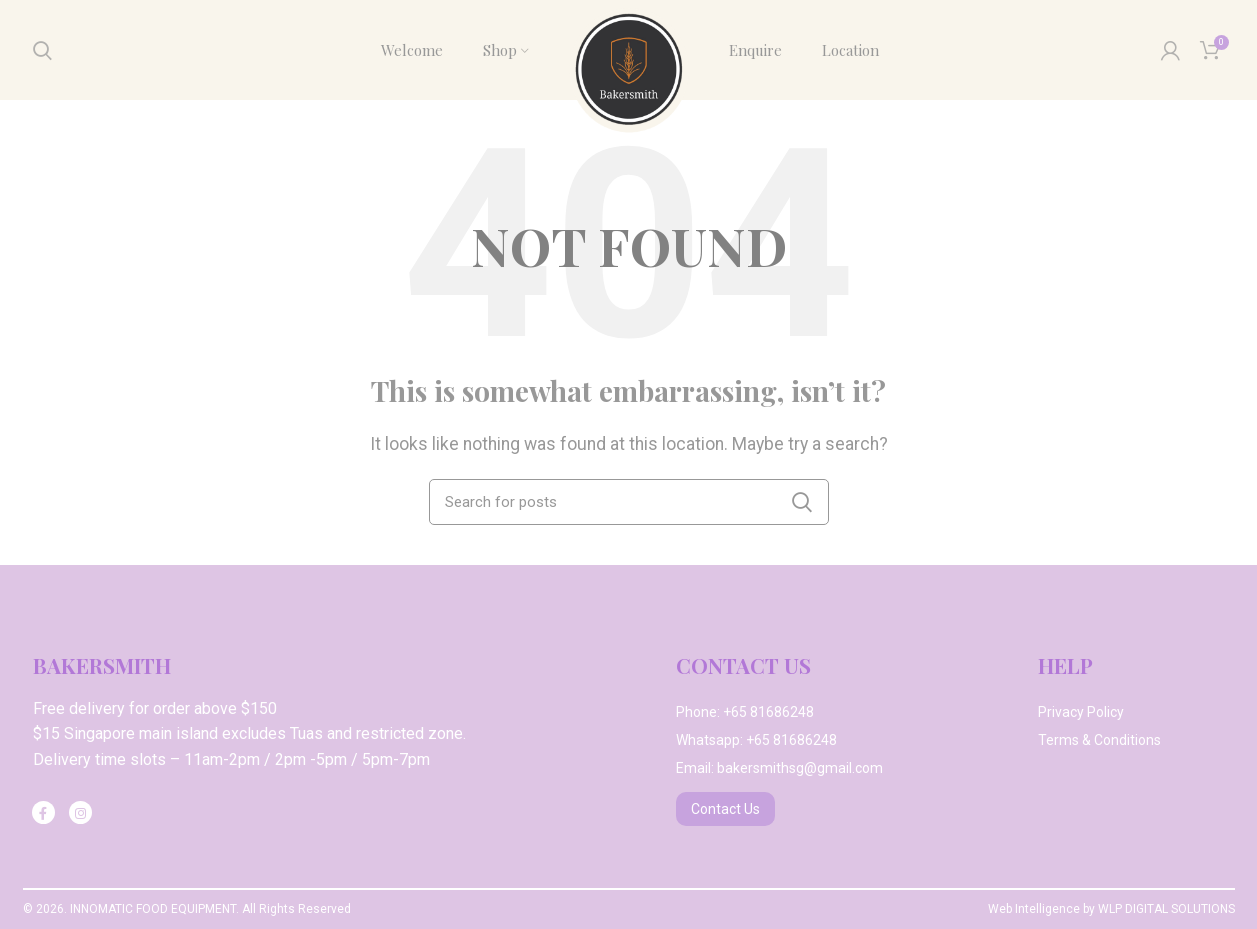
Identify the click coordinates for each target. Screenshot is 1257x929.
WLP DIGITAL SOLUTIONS (1166, 909)
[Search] (42, 50)
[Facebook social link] (43, 812)
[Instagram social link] (80, 812)
